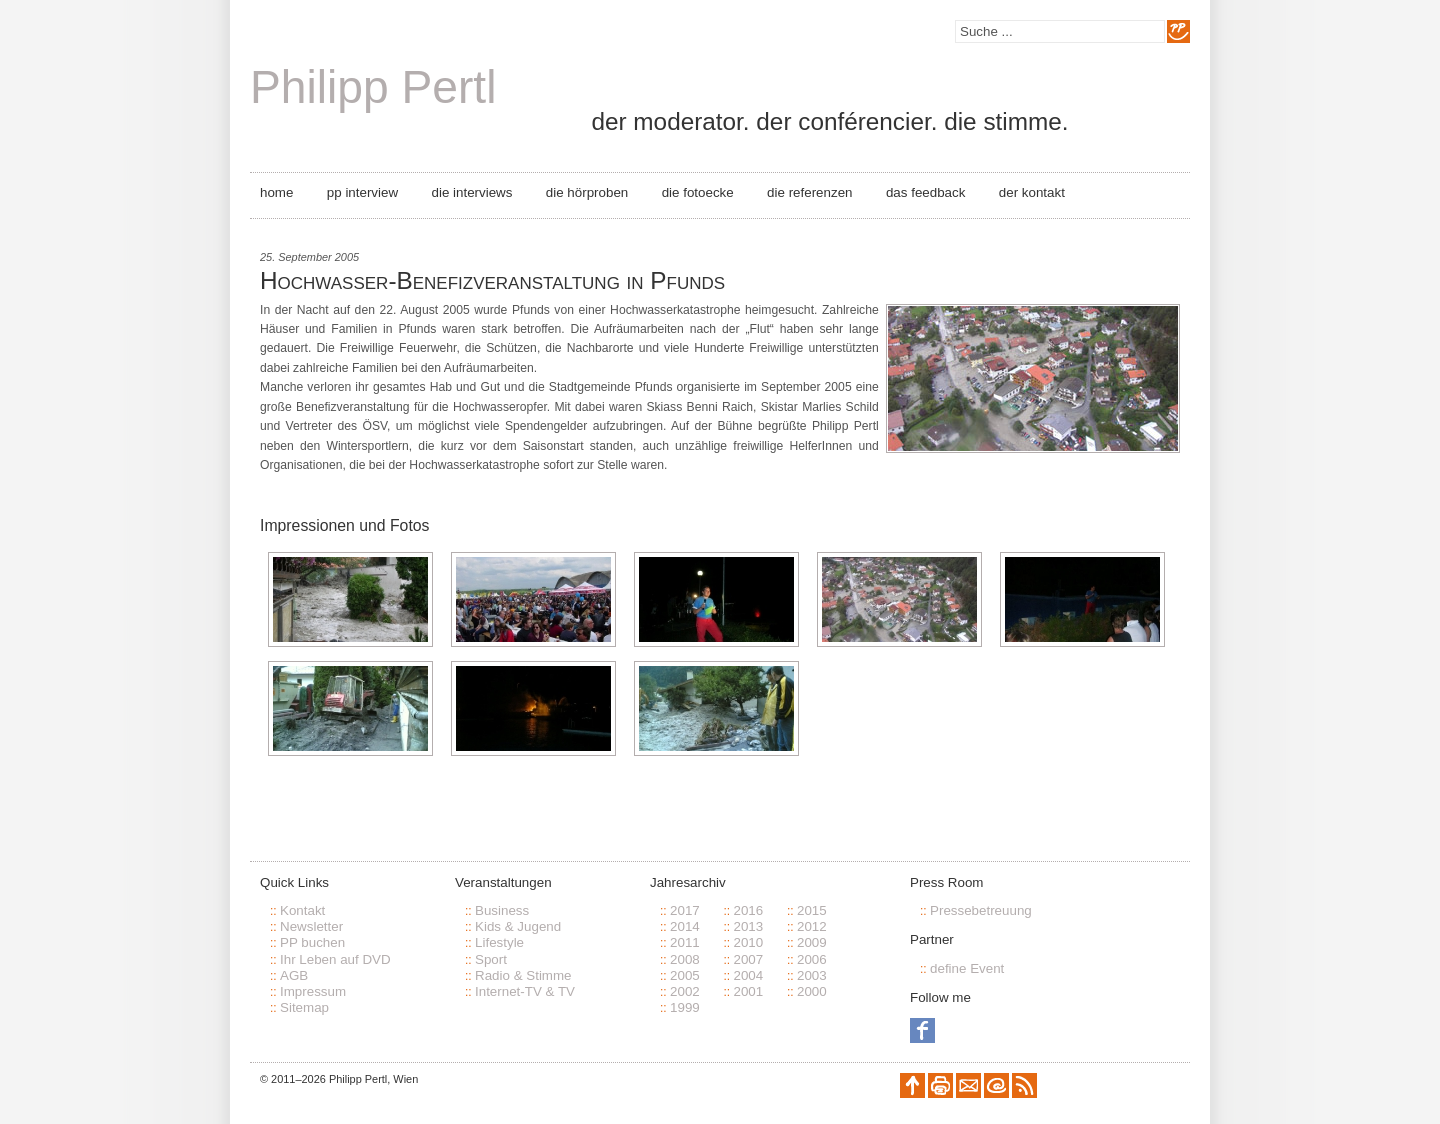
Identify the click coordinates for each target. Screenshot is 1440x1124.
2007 (748, 959)
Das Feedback (925, 192)
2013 (748, 926)
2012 (812, 926)
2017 (685, 910)
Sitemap (304, 1007)
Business (502, 910)
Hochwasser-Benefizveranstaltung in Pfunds (492, 280)
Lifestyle (499, 942)
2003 (812, 975)
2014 (685, 926)
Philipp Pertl (373, 87)
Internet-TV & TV (525, 991)
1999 (685, 1007)
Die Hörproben (587, 192)
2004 (748, 975)
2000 (812, 991)
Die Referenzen (809, 192)
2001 (748, 991)
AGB (294, 975)
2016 (748, 910)
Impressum (313, 991)
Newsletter (311, 926)
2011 (685, 942)
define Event (967, 968)
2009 (812, 942)
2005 (685, 975)
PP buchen (312, 942)
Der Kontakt (1032, 192)
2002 (685, 991)
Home (276, 192)
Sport (491, 959)
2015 (812, 910)
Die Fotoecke (698, 192)
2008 (685, 959)
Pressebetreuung (981, 910)
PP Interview (362, 192)
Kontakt (302, 910)
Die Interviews (472, 192)
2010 (748, 942)
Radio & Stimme (523, 975)
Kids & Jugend (518, 926)
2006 (812, 959)
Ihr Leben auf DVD (335, 959)
